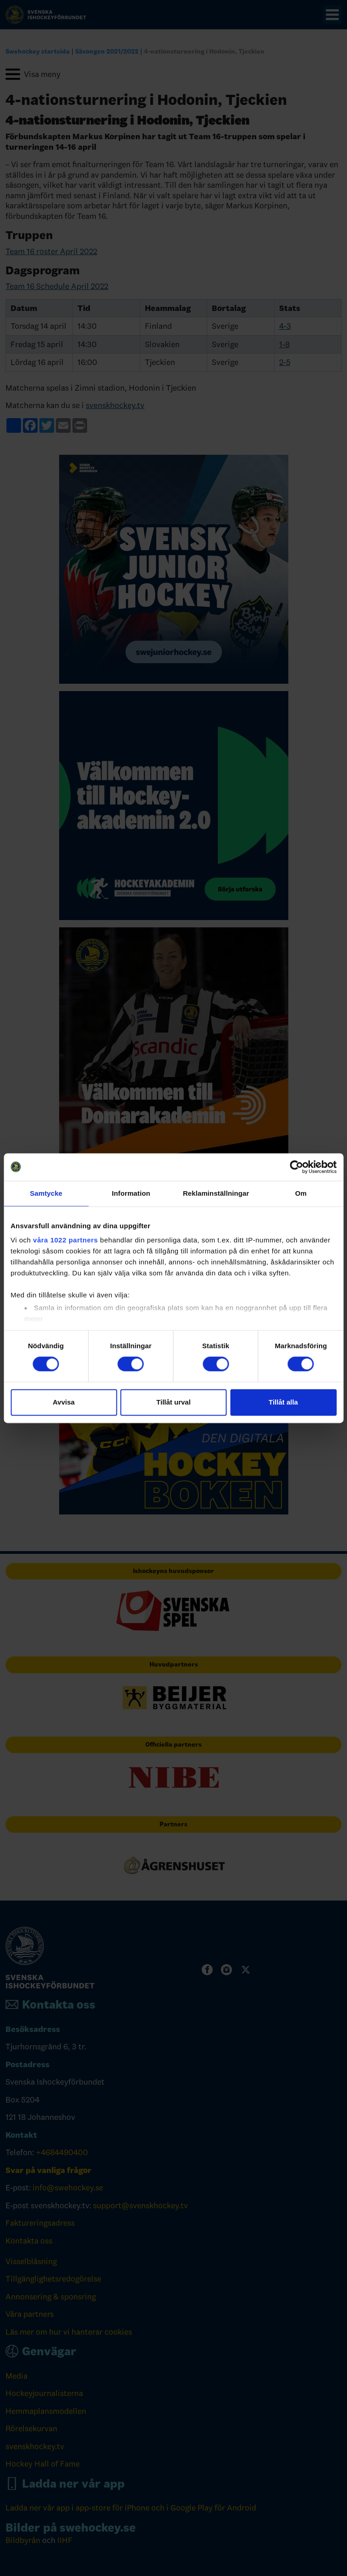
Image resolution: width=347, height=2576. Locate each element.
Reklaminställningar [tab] (216, 1193)
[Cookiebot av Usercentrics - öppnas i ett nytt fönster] (296, 1167)
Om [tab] (301, 1193)
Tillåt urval (173, 1402)
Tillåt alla (283, 1402)
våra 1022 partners (65, 1240)
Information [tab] (131, 1193)
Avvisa (64, 1402)
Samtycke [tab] (46, 1193)
